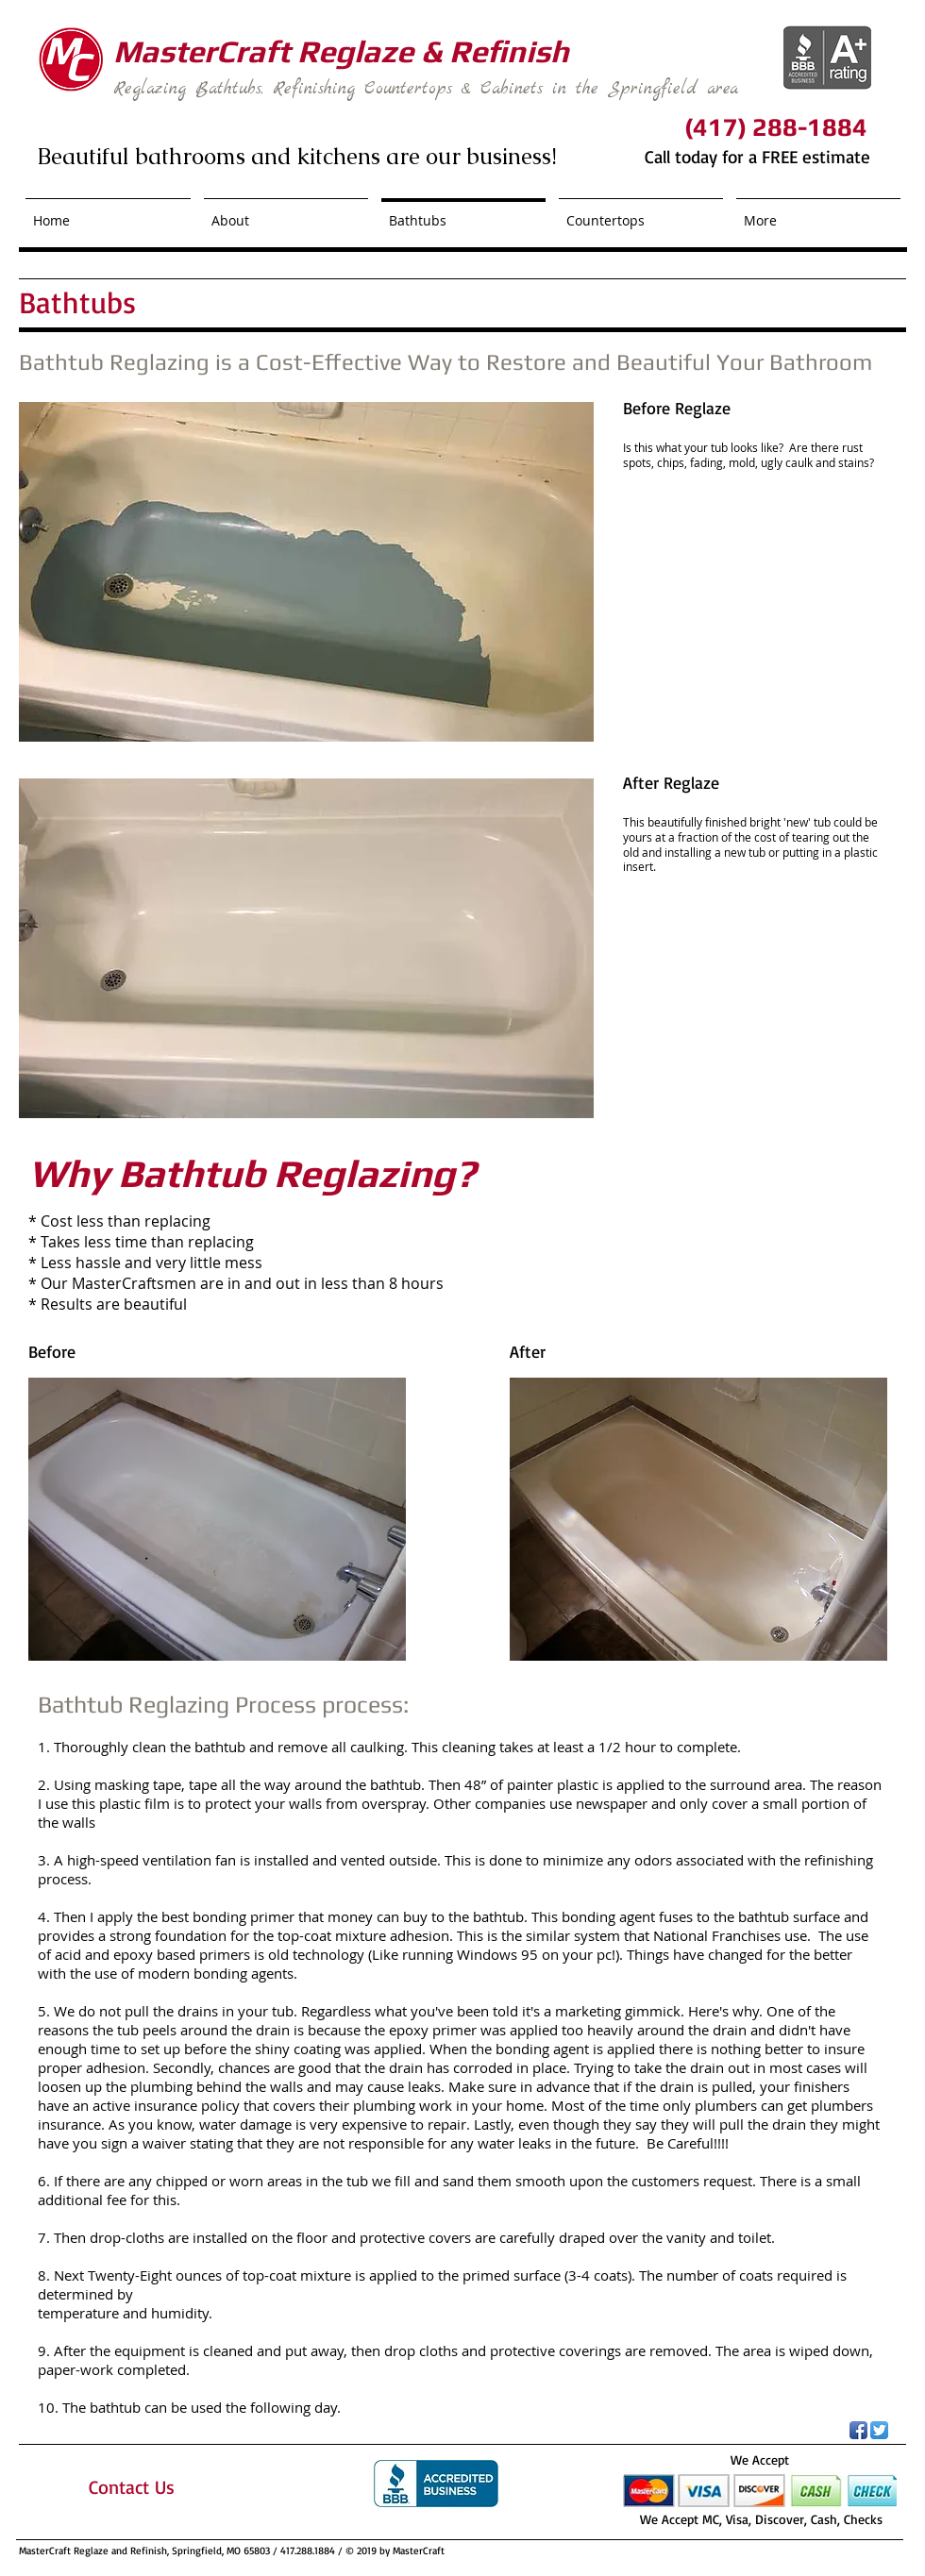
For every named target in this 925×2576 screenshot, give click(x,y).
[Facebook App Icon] (858, 2430)
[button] (306, 572)
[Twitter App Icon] (879, 2430)
